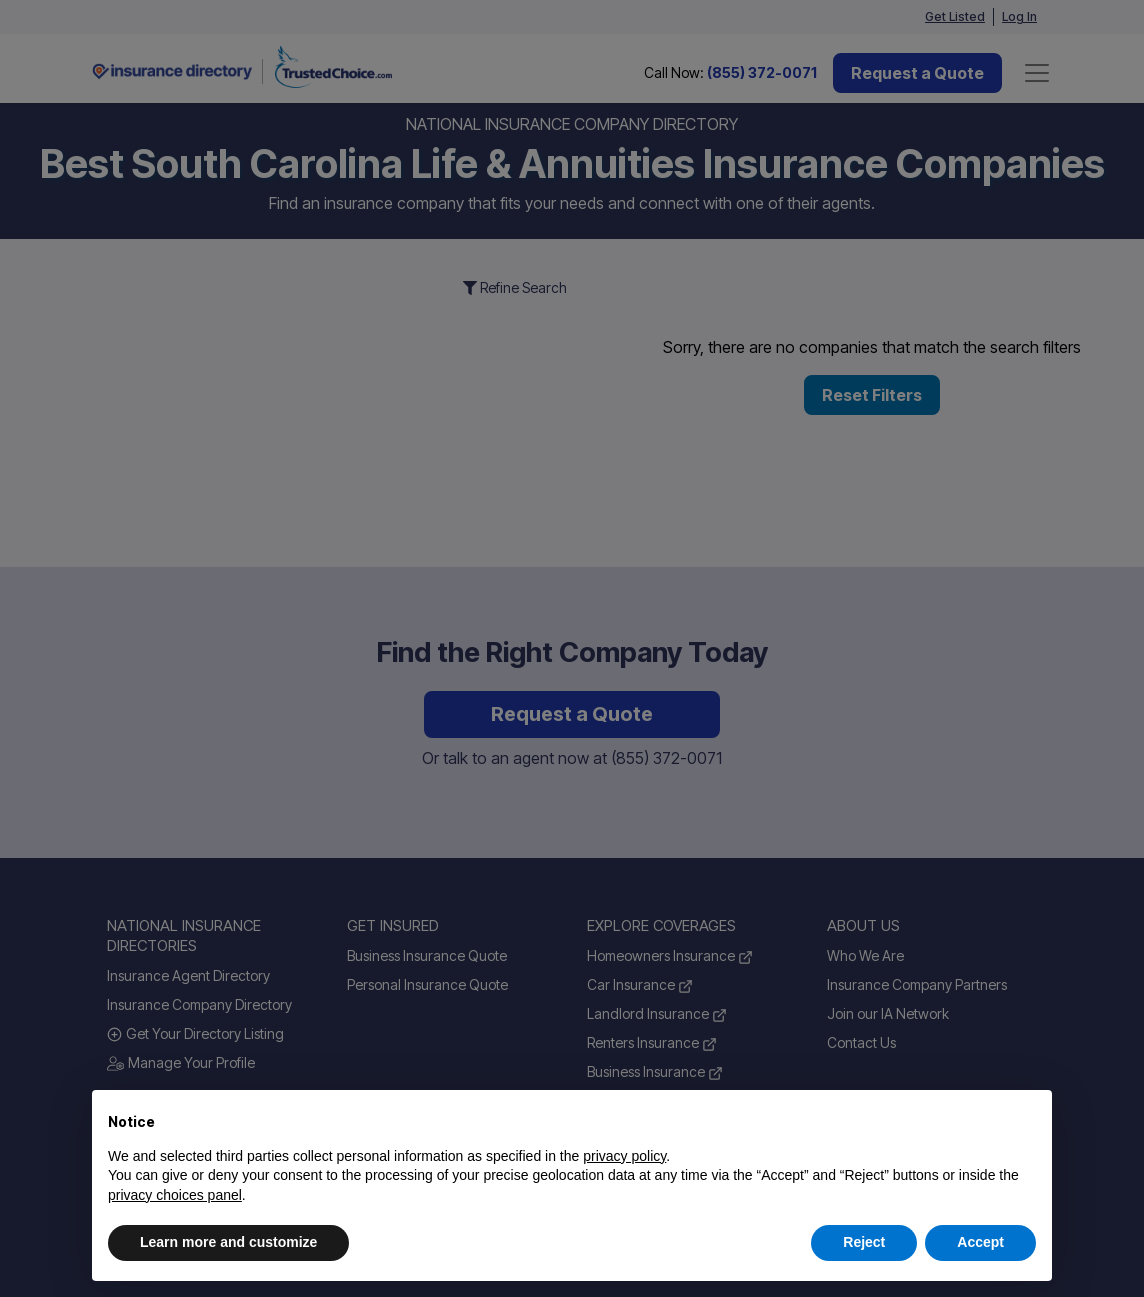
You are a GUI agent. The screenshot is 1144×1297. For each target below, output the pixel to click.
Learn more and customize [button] (228, 1242)
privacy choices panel (175, 1195)
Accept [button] (980, 1242)
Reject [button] (864, 1242)
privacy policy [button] (624, 1156)
